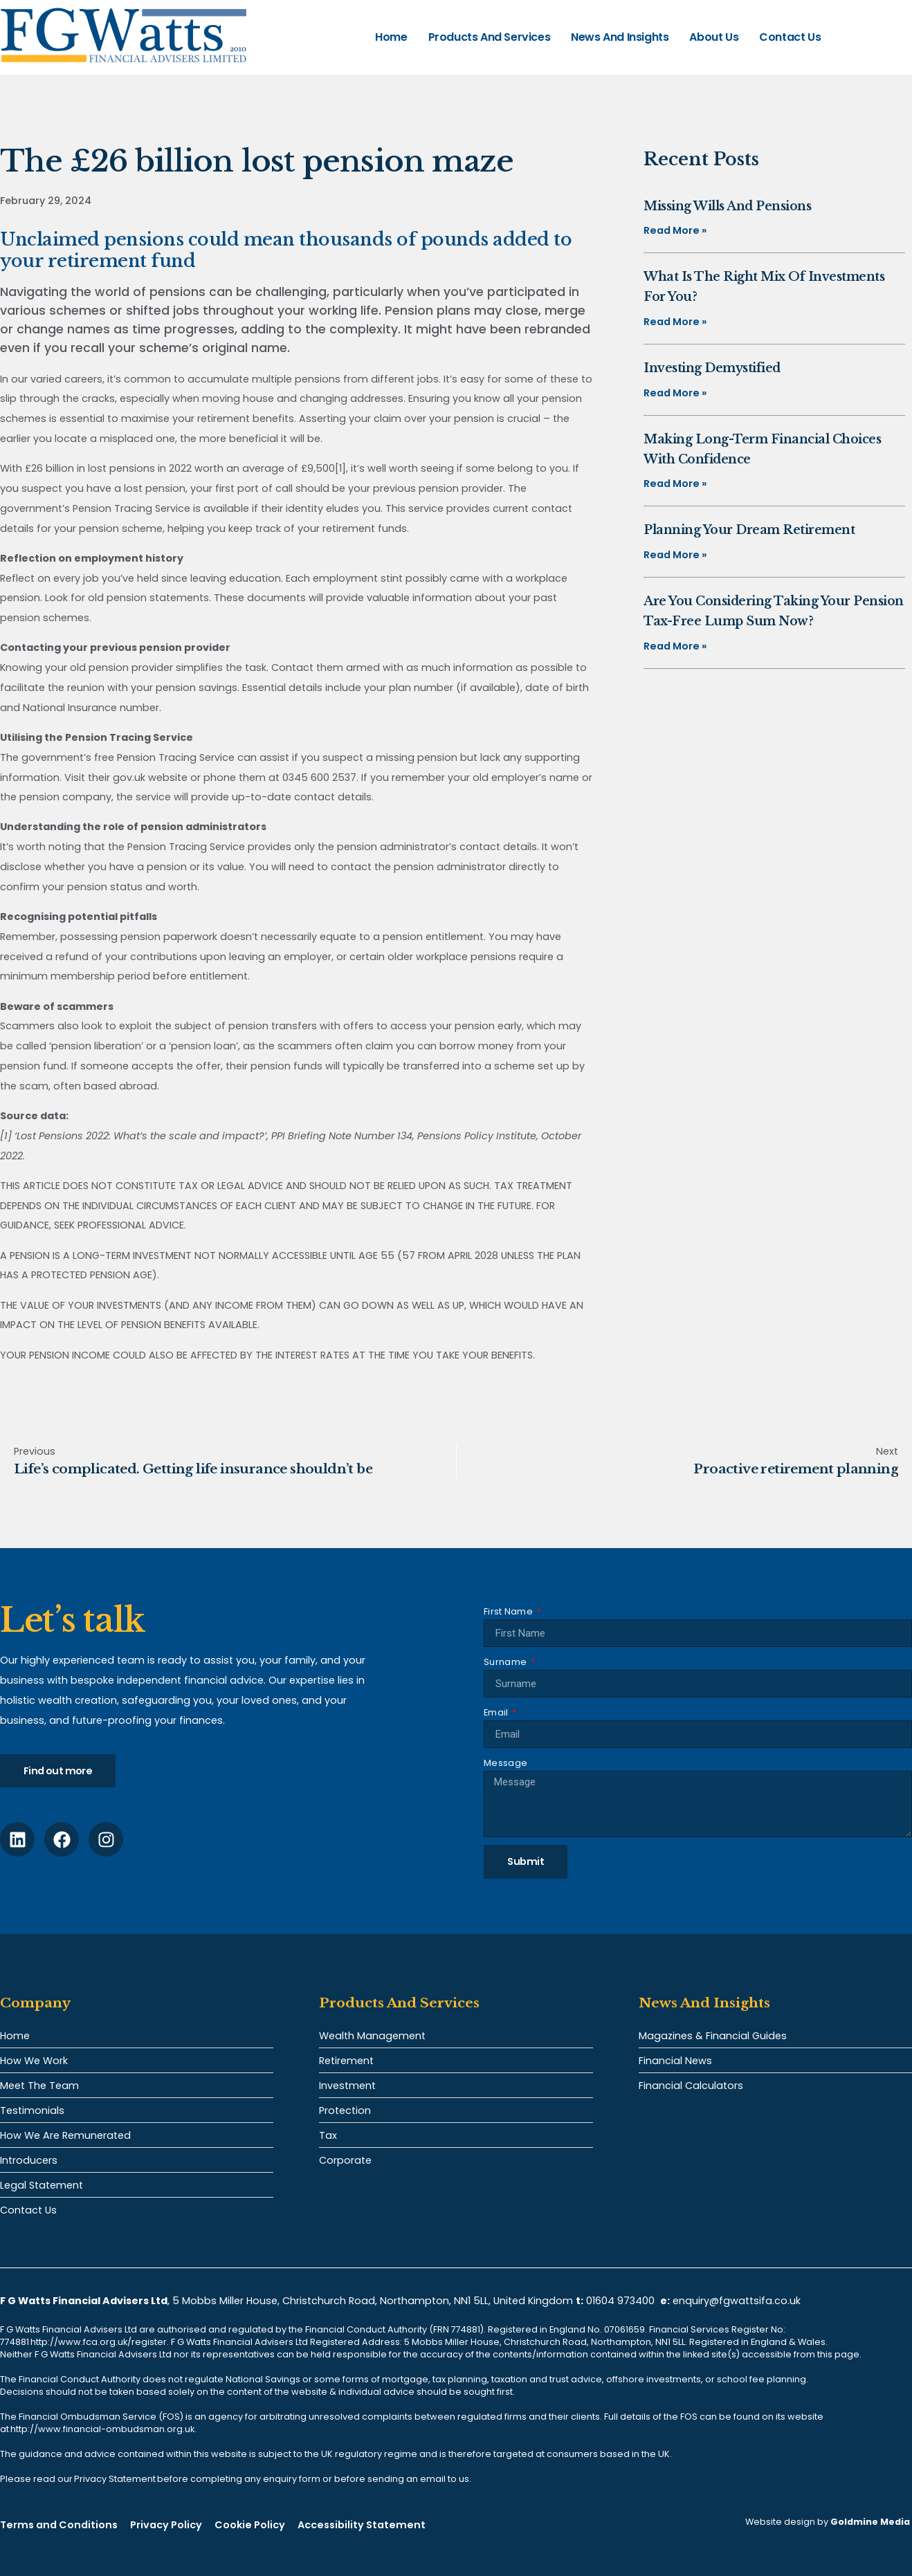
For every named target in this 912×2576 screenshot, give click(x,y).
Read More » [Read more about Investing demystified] (675, 393)
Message (505, 1763)
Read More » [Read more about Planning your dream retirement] (675, 555)
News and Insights (619, 37)
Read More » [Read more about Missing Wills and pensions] (675, 230)
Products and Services (489, 37)
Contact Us (790, 37)
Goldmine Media (870, 2522)
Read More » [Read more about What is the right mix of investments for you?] (675, 322)
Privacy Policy (166, 2525)
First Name (509, 1611)
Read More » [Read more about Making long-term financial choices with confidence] (675, 483)
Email (497, 1712)
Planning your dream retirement (749, 529)
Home (391, 37)
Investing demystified (712, 368)
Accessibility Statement (362, 2525)
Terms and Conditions (59, 2525)
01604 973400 (620, 2301)
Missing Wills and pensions (727, 206)
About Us (713, 37)
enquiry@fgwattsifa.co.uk (738, 2301)
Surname (506, 1662)
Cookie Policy (250, 2525)
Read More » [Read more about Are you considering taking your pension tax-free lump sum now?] (675, 646)
